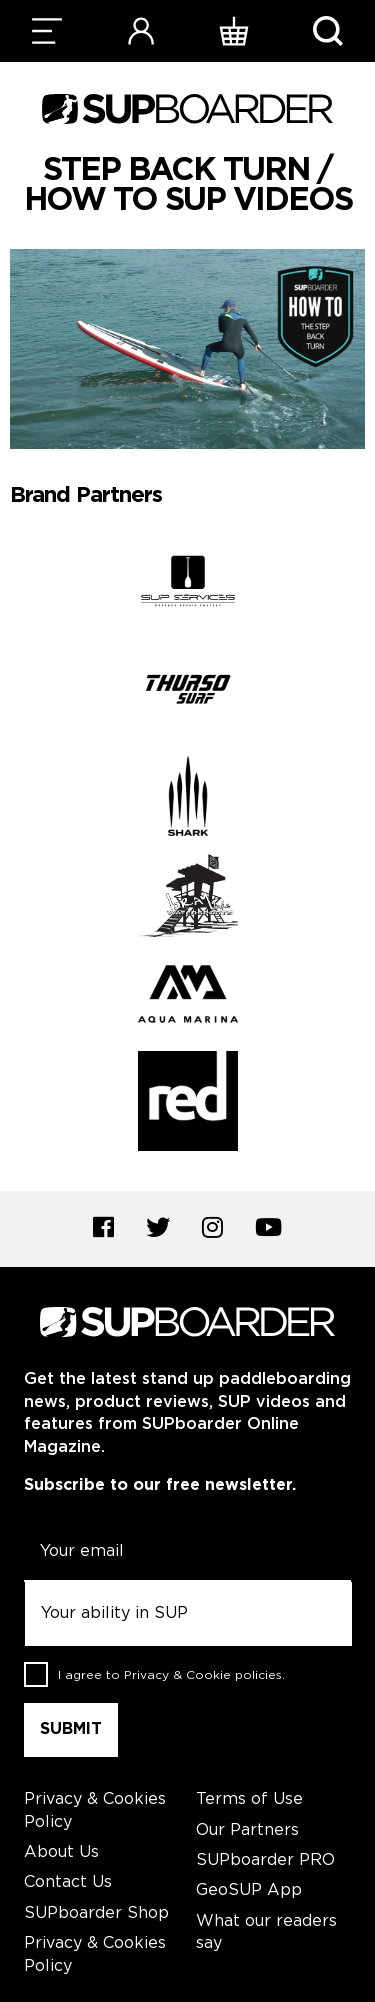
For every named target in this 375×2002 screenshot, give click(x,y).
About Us (61, 1852)
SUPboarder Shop (96, 1913)
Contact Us (68, 1882)
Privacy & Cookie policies (203, 1674)
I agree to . (171, 1674)
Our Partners (247, 1830)
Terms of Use (249, 1799)
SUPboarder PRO (265, 1860)
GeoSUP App (249, 1890)
